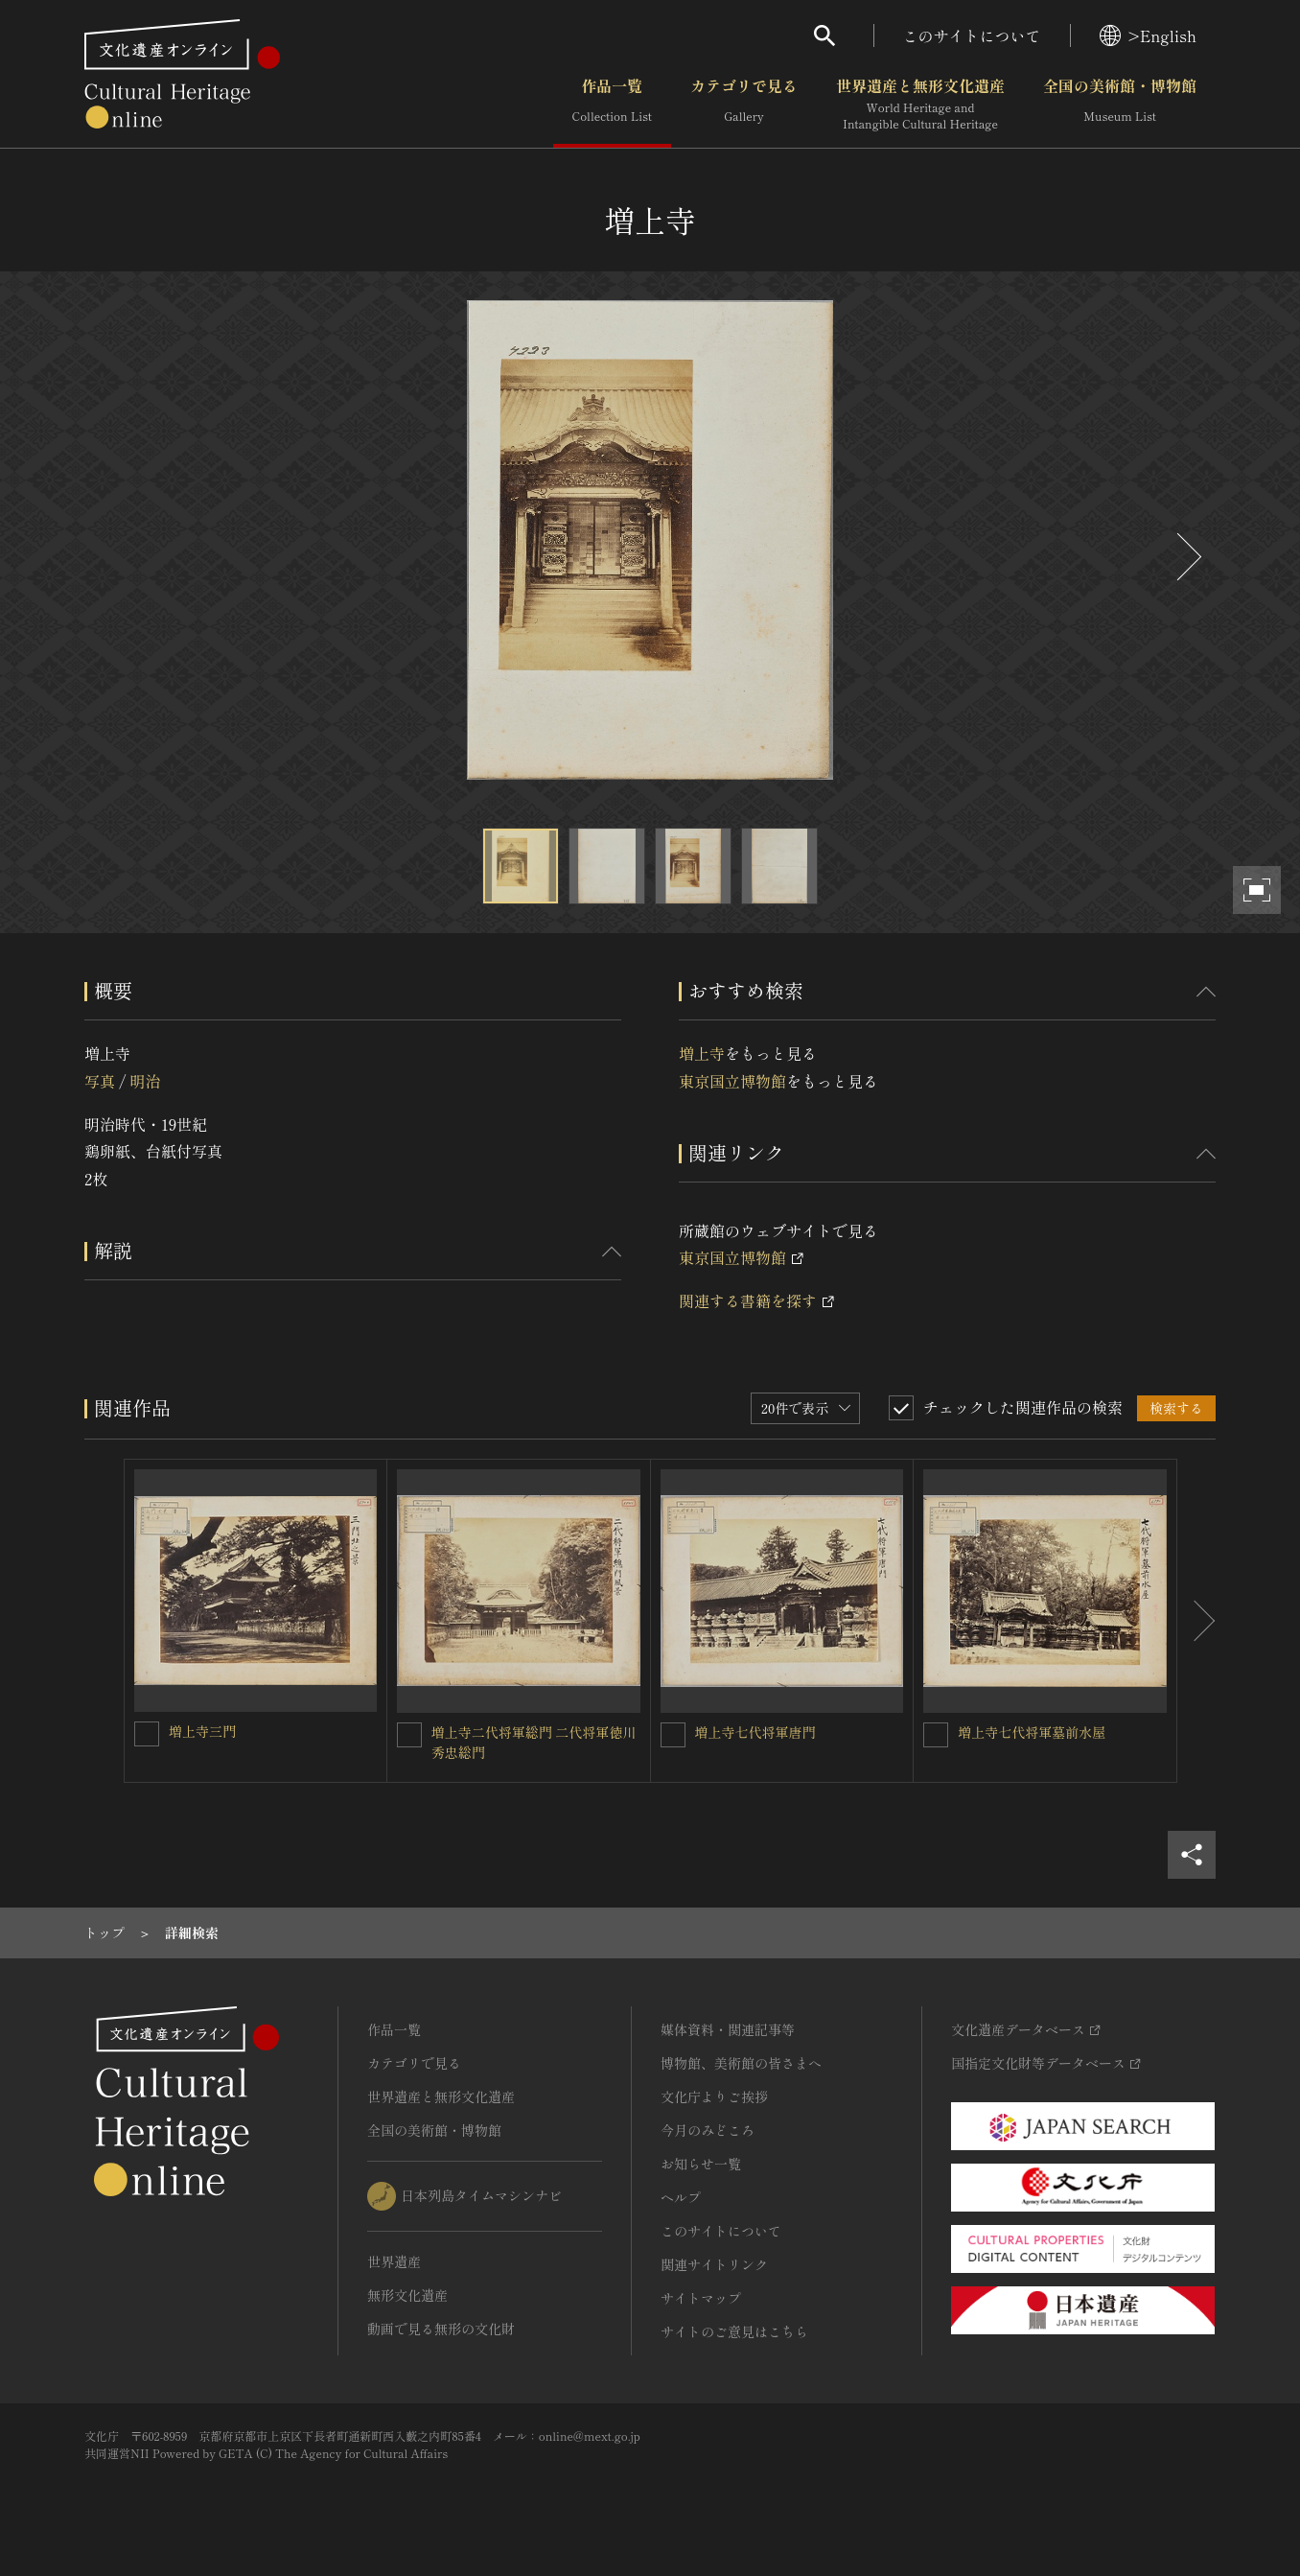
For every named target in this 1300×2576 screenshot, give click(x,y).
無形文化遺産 (407, 2295)
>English (1148, 35)
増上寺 (702, 1053)
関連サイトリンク (714, 2264)
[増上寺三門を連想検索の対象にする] (146, 1733)
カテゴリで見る (744, 104)
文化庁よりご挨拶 (714, 2096)
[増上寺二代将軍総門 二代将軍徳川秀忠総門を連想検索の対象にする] (409, 1734)
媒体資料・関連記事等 (728, 2029)
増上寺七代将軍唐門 (755, 1732)
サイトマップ (701, 2297)
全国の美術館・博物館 (1119, 104)
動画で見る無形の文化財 (441, 2328)
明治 (144, 1080)
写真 (99, 1080)
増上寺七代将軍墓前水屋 (1031, 1732)
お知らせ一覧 (701, 2163)
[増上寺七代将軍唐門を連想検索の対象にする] (673, 1734)
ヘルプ (681, 2197)
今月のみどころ (707, 2130)
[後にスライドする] (1187, 556)
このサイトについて (972, 35)
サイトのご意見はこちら (734, 2331)
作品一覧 (612, 104)
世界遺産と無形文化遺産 (920, 104)
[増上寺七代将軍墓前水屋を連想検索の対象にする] (935, 1734)
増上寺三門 (202, 1731)
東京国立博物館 (732, 1080)
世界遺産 (394, 2261)
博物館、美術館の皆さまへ (741, 2063)
